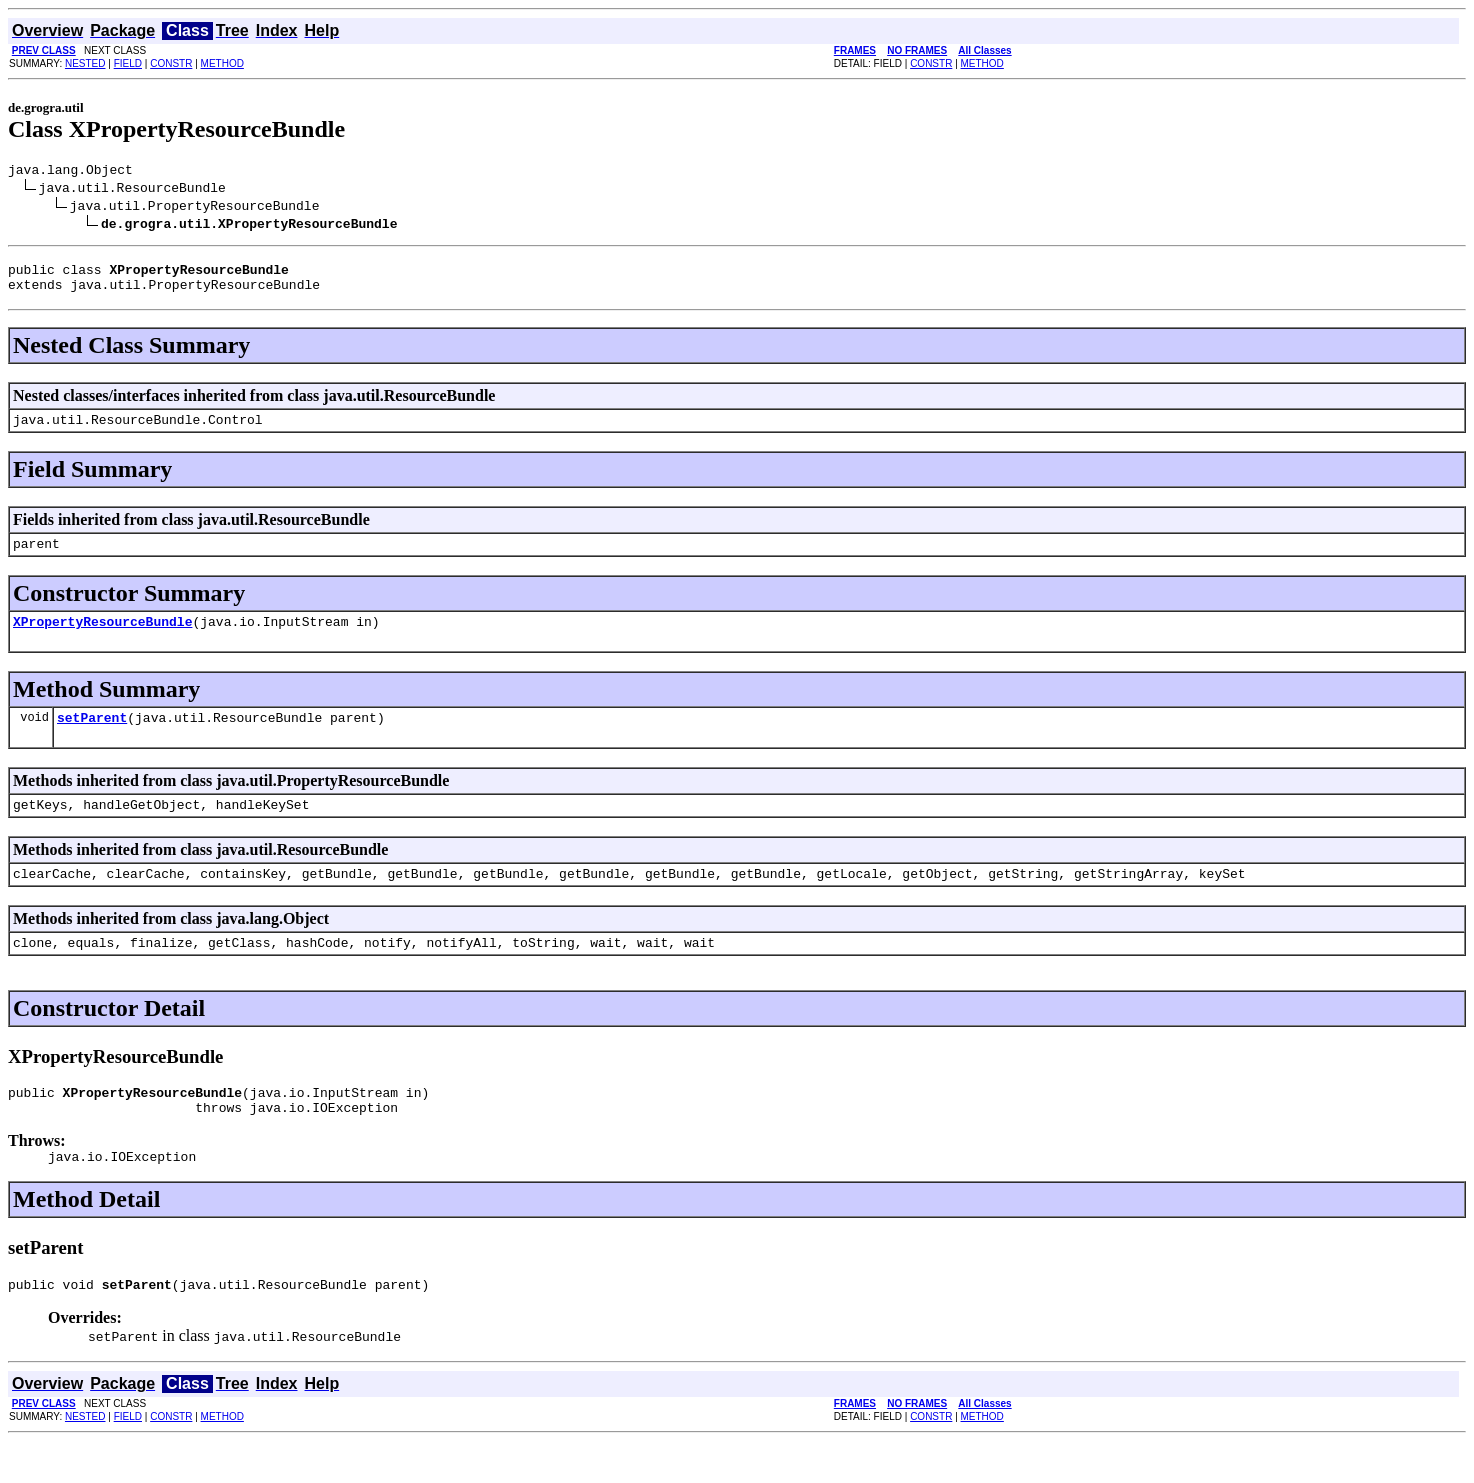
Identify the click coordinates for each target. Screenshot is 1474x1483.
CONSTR (171, 63)
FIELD (128, 63)
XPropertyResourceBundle (102, 639)
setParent (92, 738)
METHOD (222, 63)
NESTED (85, 63)
